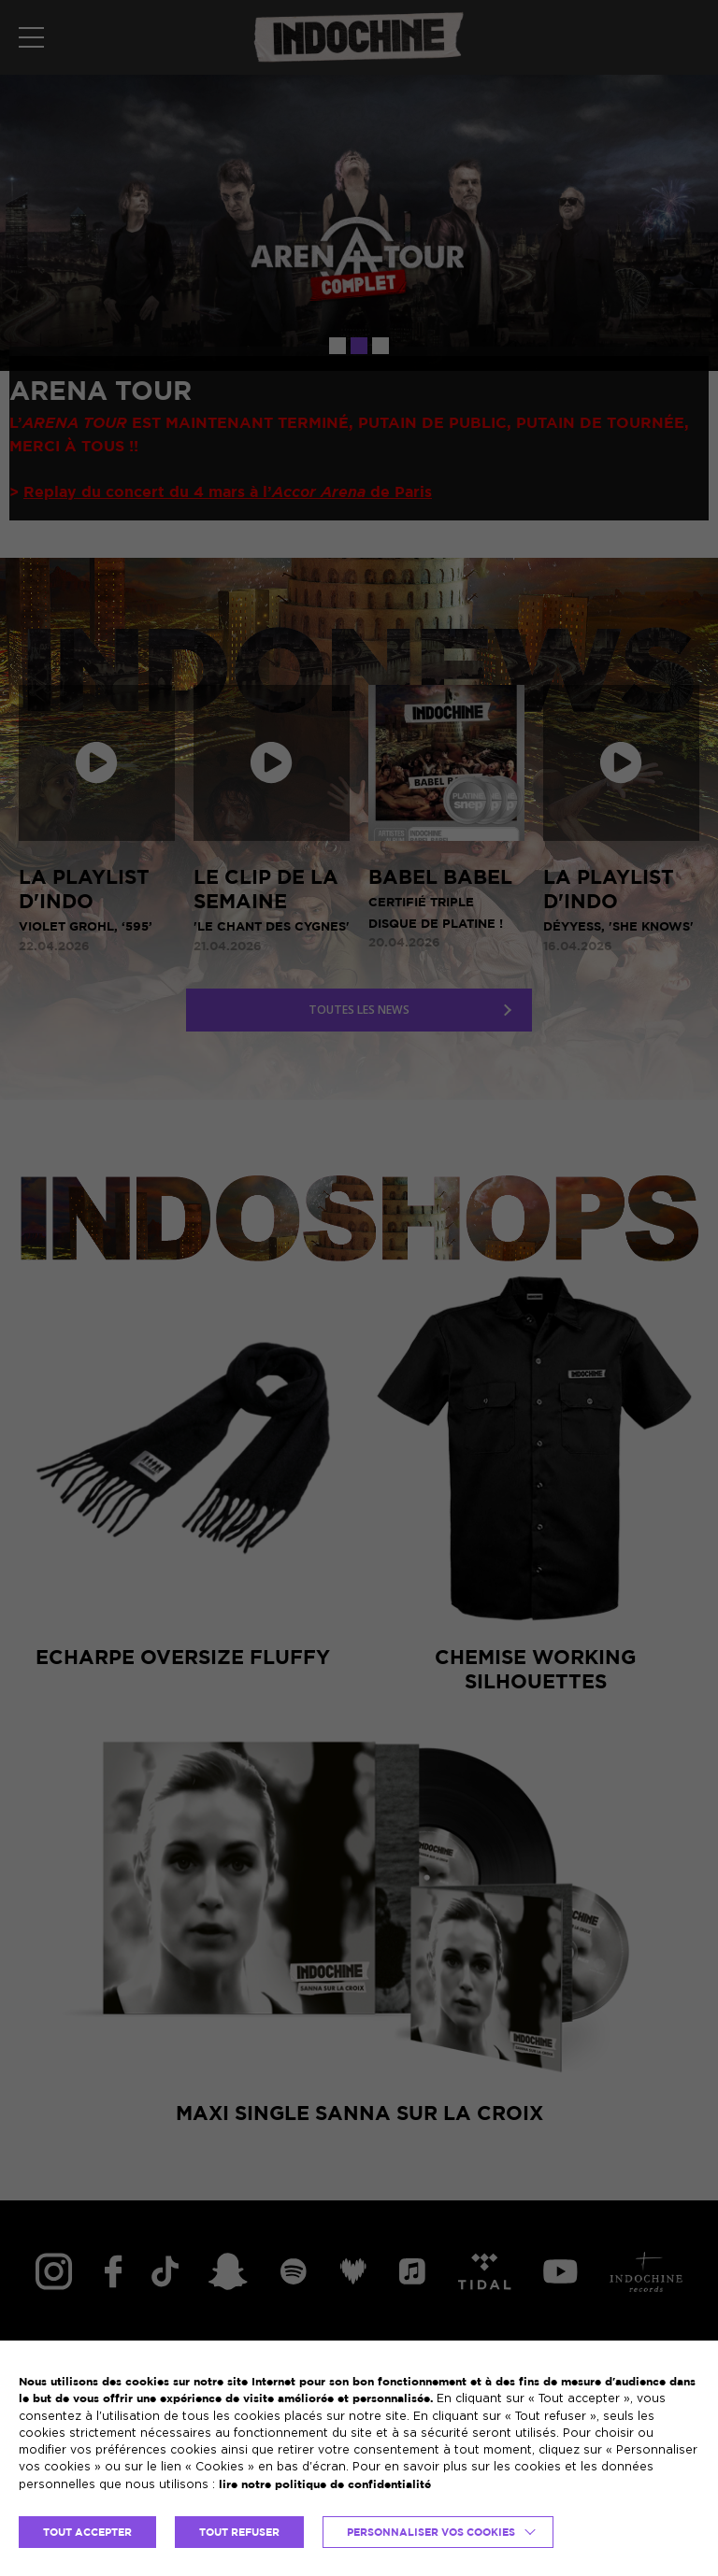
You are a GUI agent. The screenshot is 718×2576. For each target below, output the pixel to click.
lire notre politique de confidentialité (325, 2484)
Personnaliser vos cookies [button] (431, 2532)
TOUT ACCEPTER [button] (87, 2532)
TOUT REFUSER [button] (239, 2532)
